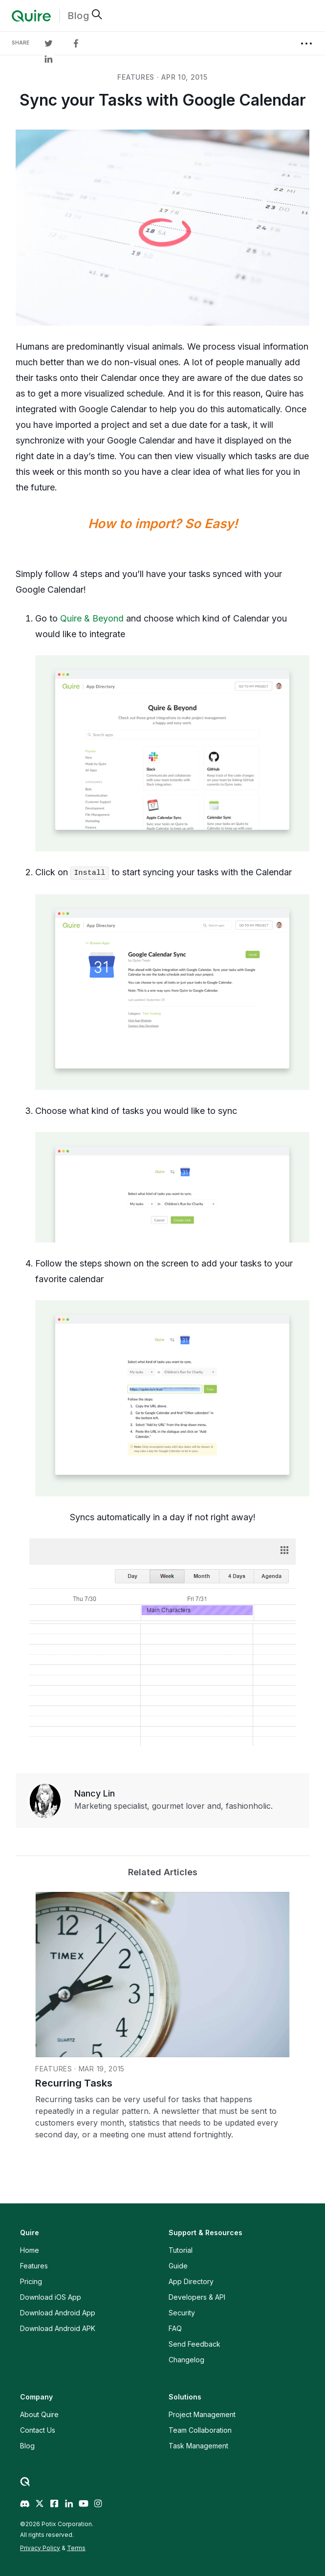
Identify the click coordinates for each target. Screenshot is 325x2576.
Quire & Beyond (92, 618)
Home (29, 2250)
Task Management (198, 2446)
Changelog (186, 2359)
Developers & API (197, 2297)
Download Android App (57, 2313)
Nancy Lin (94, 1793)
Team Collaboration (200, 2430)
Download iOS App (50, 2297)
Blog (78, 16)
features (135, 77)
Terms (76, 2548)
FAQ (175, 2328)
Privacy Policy (40, 2548)
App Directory (191, 2281)
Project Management (202, 2414)
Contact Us (37, 2430)
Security (182, 2313)
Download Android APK (57, 2328)
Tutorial (181, 2250)
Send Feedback (194, 2344)
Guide (178, 2266)
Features (34, 2266)
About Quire (39, 2414)
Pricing (31, 2281)
